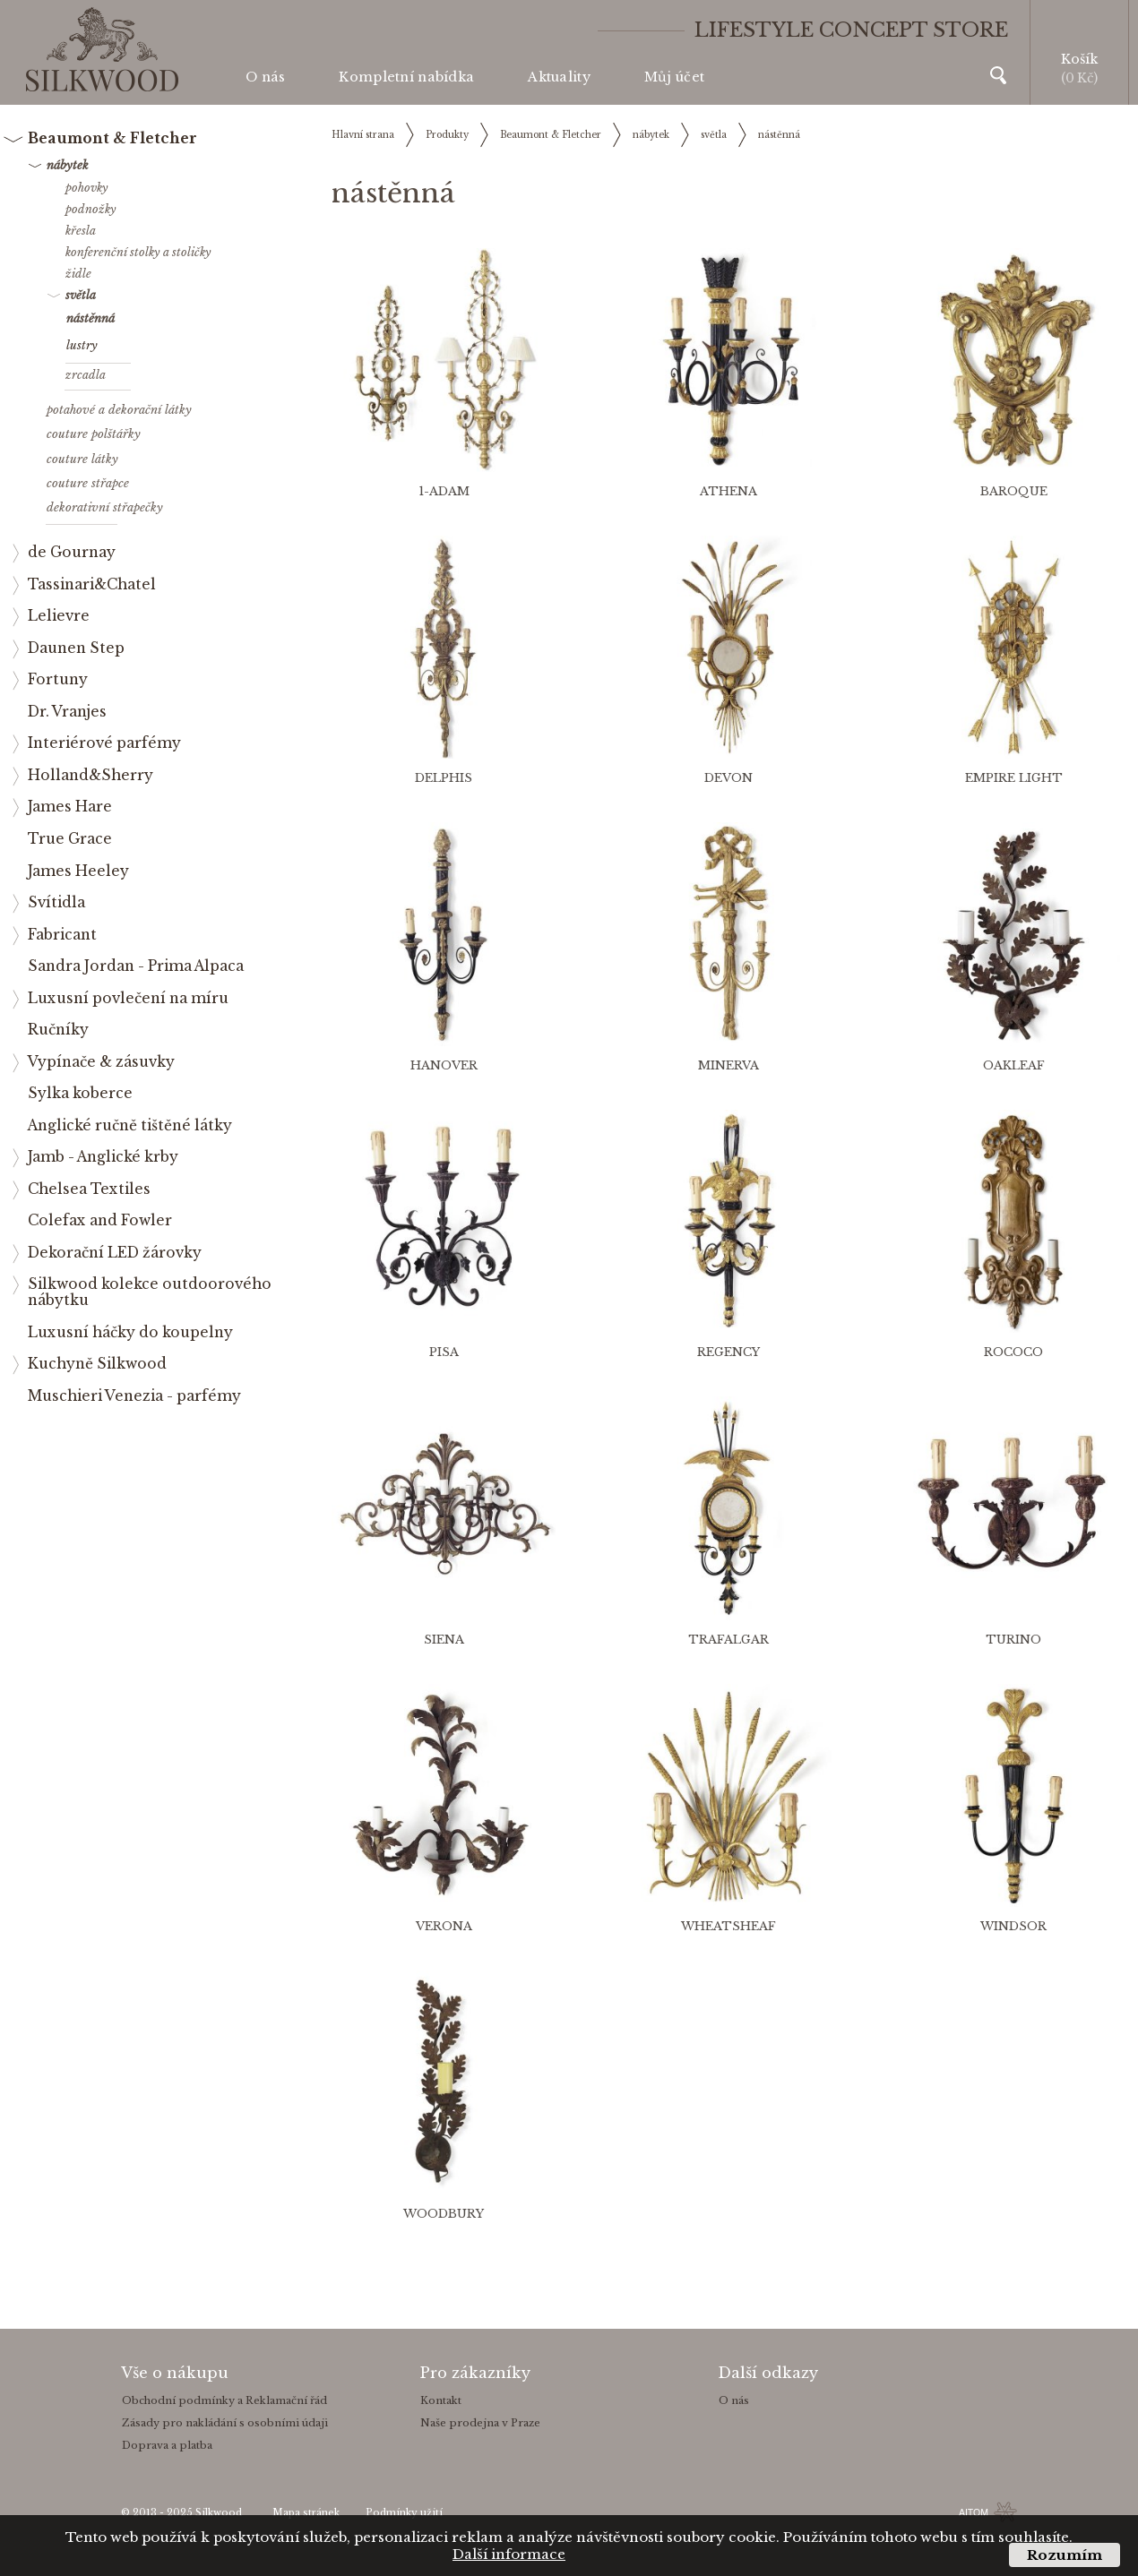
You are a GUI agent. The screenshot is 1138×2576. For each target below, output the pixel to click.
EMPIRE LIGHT (1014, 778)
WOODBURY (443, 2213)
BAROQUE (1013, 491)
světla (714, 135)
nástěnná (779, 135)
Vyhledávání (998, 75)
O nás (265, 77)
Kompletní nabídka (406, 77)
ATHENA (728, 491)
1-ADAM (444, 491)
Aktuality (559, 77)
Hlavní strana (363, 135)
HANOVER (444, 1065)
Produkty (447, 135)
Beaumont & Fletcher (550, 135)
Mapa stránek (306, 2513)
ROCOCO (1013, 1352)
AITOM (973, 2512)
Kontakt (440, 2400)
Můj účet (674, 77)
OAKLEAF (1014, 1065)
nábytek (651, 135)
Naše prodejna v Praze (480, 2423)
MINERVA (728, 1065)
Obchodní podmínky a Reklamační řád (224, 2400)
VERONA (444, 1926)
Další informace (509, 2554)
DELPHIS (443, 778)
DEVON (728, 778)
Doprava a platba (167, 2445)
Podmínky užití (404, 2513)
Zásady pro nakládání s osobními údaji (225, 2423)
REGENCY (728, 1352)
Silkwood (218, 2513)
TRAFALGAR (728, 1639)
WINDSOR (1013, 1926)
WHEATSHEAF (728, 1926)
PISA (444, 1352)
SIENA (444, 1639)
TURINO (1013, 1639)
